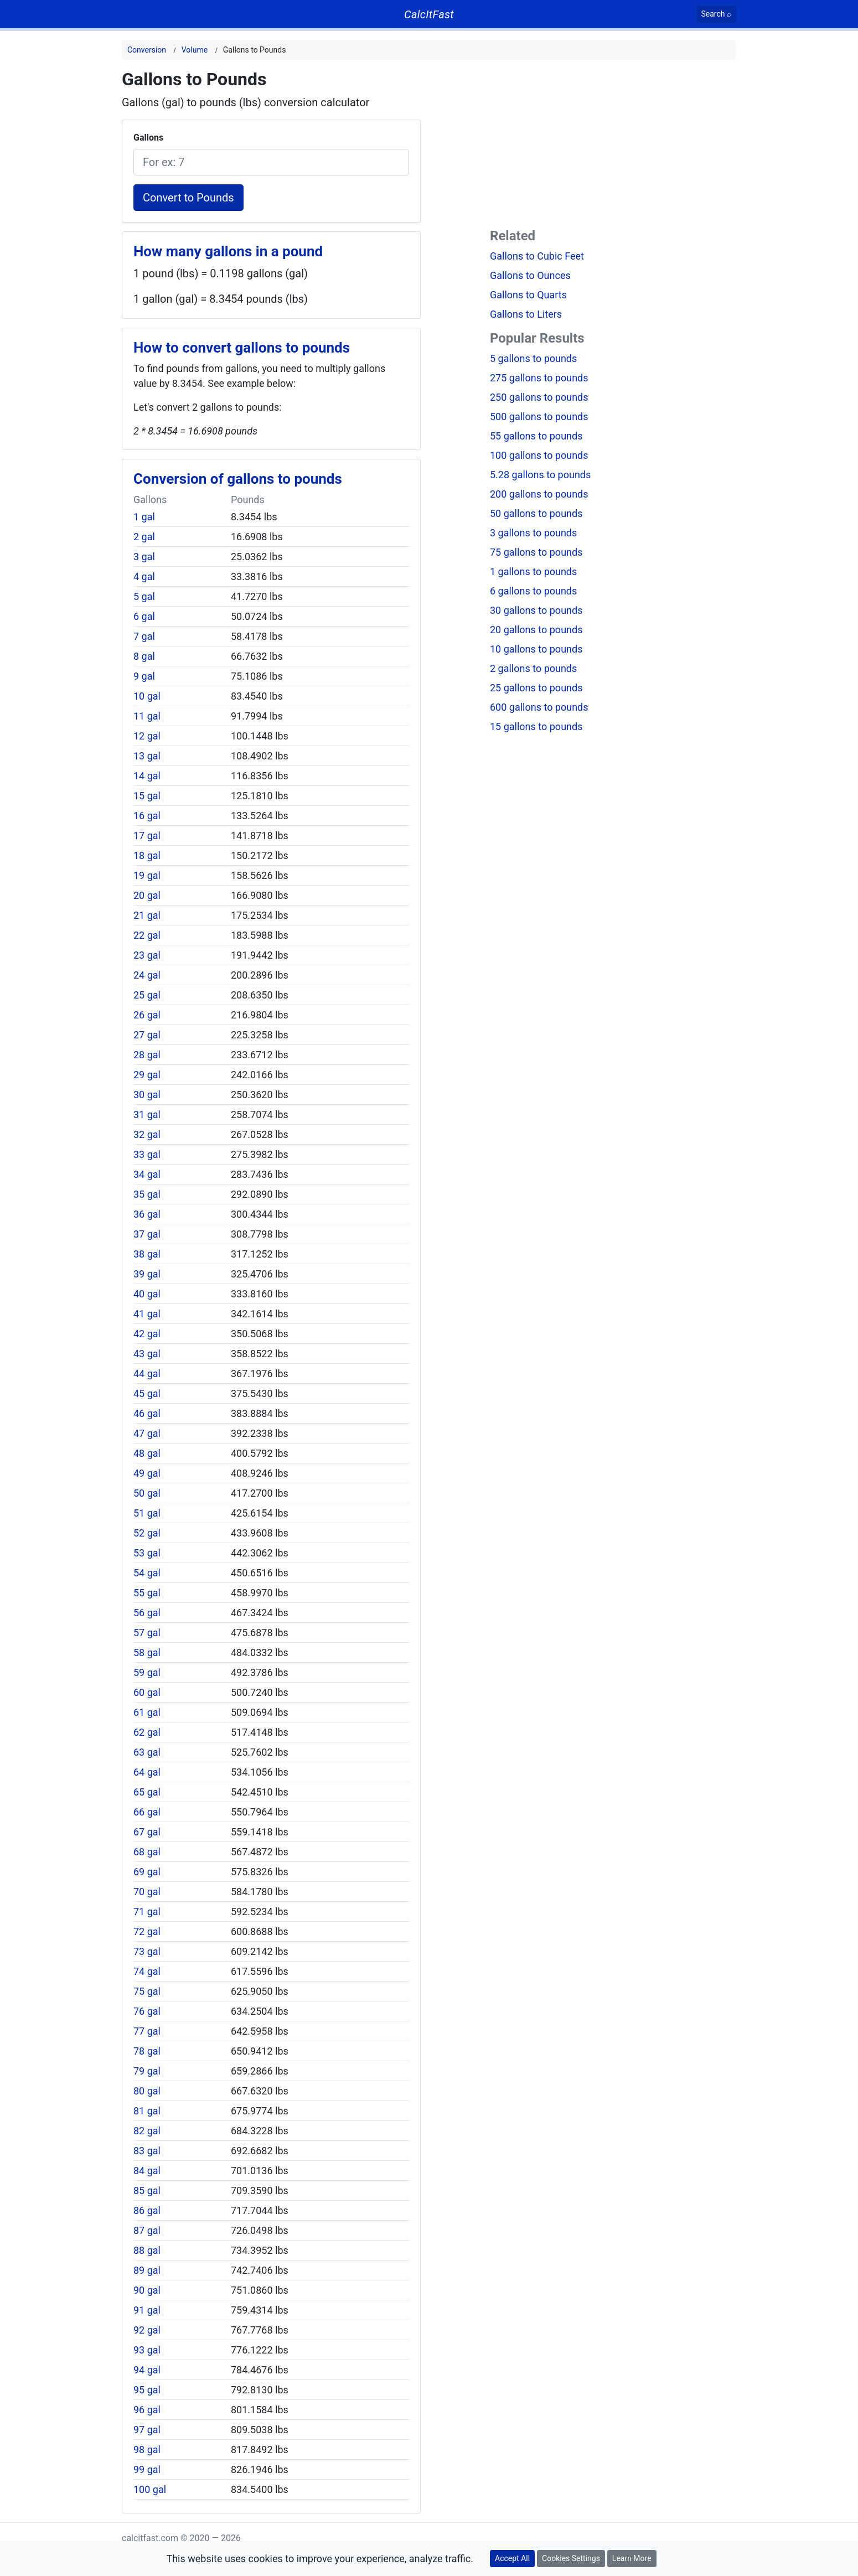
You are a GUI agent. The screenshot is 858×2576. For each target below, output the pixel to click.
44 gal (147, 1373)
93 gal (147, 2350)
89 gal (147, 2270)
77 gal (147, 2031)
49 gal (147, 1473)
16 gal (147, 815)
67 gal (147, 1832)
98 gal (147, 2449)
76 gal (147, 2011)
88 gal (147, 2250)
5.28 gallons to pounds (540, 474)
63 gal (147, 1752)
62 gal (147, 1732)
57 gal (147, 1632)
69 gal (147, 1871)
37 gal (147, 1234)
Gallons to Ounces (530, 275)
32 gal (147, 1134)
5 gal (144, 596)
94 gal (147, 2370)
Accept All (512, 2558)
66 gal (147, 1812)
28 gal (147, 1055)
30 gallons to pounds (536, 610)
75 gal (147, 1991)
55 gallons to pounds (536, 436)
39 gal (147, 1274)
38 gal (147, 1254)
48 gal (147, 1453)
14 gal (147, 776)
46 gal (147, 1413)
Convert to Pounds (188, 197)
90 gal (147, 2290)
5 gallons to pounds (533, 358)
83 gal (147, 2150)
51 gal (147, 1513)
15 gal (147, 795)
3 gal (144, 556)
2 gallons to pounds (533, 668)
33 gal (147, 1154)
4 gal (144, 576)
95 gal (147, 2390)
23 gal (147, 955)
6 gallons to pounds (533, 591)
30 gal (147, 1094)
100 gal (149, 2489)
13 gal (147, 756)
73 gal (147, 1951)
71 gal (147, 1911)
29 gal (147, 1074)
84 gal (147, 2170)
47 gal (147, 1433)
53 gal (147, 1553)
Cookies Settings (571, 2558)
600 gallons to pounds (539, 707)
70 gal (147, 1891)
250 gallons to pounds (539, 397)
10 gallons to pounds (536, 649)
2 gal (144, 536)
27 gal (147, 1035)
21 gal (147, 915)
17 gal (147, 835)
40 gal (147, 1294)
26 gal (147, 1015)
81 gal (147, 2111)
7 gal (144, 636)
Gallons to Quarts (528, 295)
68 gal (147, 1852)
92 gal (147, 2330)
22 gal (147, 935)
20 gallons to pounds (536, 629)
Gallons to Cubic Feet (537, 256)
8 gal (144, 656)
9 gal (144, 676)
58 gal (147, 1652)
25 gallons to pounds (536, 688)
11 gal (147, 716)
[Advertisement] (613, 146)
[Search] (716, 14)
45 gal (147, 1393)
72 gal (147, 1931)
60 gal (147, 1692)
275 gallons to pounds (539, 378)
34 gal (147, 1174)
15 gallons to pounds (536, 726)
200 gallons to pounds (539, 494)
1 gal (144, 517)
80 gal (147, 2091)
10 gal (147, 696)
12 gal (147, 736)
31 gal (147, 1114)
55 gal (147, 1593)
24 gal (147, 975)
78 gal (147, 2051)
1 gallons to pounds (533, 571)
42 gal (147, 1333)
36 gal (147, 1214)
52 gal (147, 1533)
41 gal (147, 1314)
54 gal (147, 1573)
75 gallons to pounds (536, 552)
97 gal (147, 2429)
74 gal (147, 1971)
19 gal (147, 875)
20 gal (147, 895)
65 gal (147, 1792)
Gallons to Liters (526, 314)
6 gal (144, 616)
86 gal (147, 2210)
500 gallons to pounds (539, 416)
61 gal (147, 1712)
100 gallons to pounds (539, 455)
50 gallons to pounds (536, 513)
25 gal (147, 995)
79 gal (147, 2071)
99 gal (147, 2469)
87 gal (147, 2230)
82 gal (147, 2131)
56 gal (147, 1612)
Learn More (632, 2558)
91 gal (147, 2310)
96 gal (147, 2409)
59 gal (147, 1672)
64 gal (147, 1772)
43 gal (147, 1353)
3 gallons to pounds (533, 533)
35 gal (147, 1194)
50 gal (147, 1493)
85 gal (147, 2190)
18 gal (147, 855)
